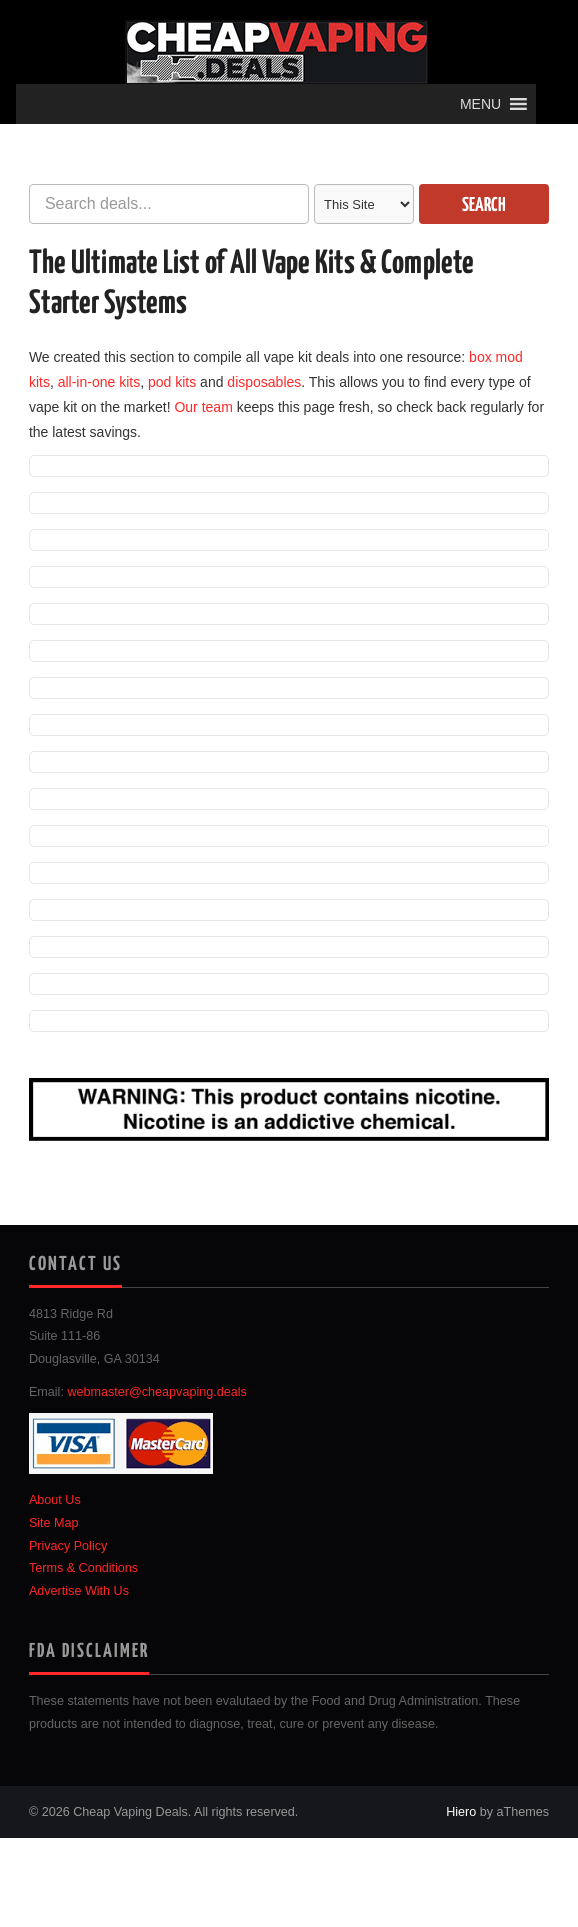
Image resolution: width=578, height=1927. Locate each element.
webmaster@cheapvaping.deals (156, 1392)
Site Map (54, 1523)
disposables (264, 382)
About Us (55, 1500)
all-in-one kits (99, 382)
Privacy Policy (68, 1546)
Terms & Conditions (83, 1568)
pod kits (172, 382)
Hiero (461, 1812)
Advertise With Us (79, 1591)
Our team (203, 407)
